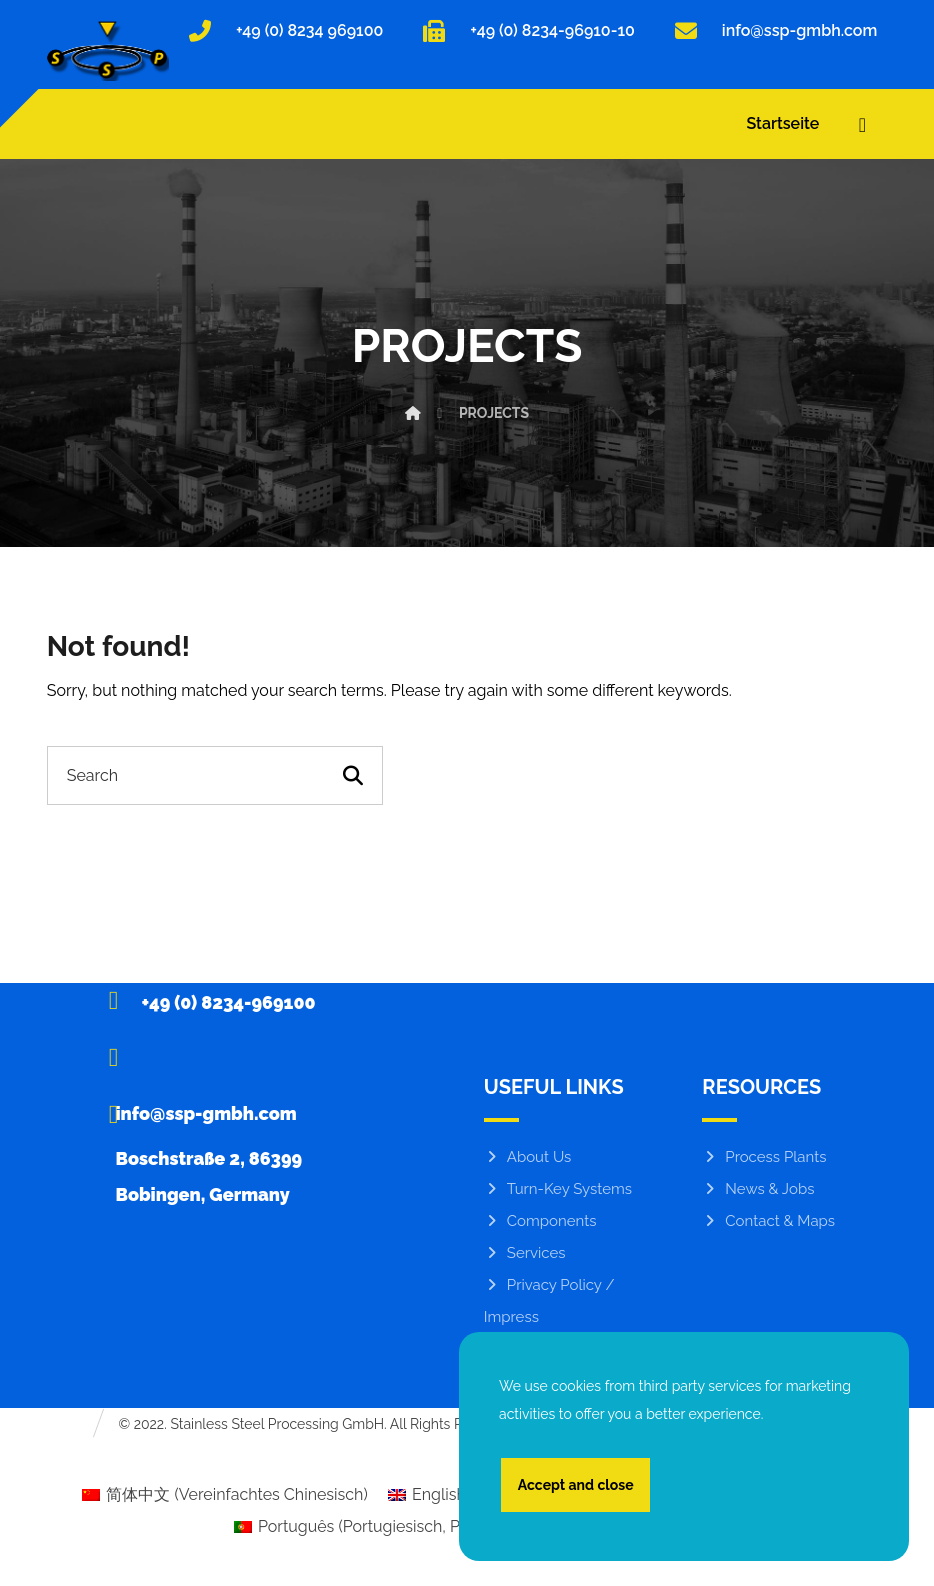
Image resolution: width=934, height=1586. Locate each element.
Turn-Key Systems (558, 1193)
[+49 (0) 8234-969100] (208, 1003)
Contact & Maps (768, 1225)
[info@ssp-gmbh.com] (208, 1060)
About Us (527, 1161)
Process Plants (764, 1161)
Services (525, 1257)
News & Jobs (758, 1193)
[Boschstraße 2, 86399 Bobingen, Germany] (208, 1117)
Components (540, 1225)
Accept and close (576, 1484)
